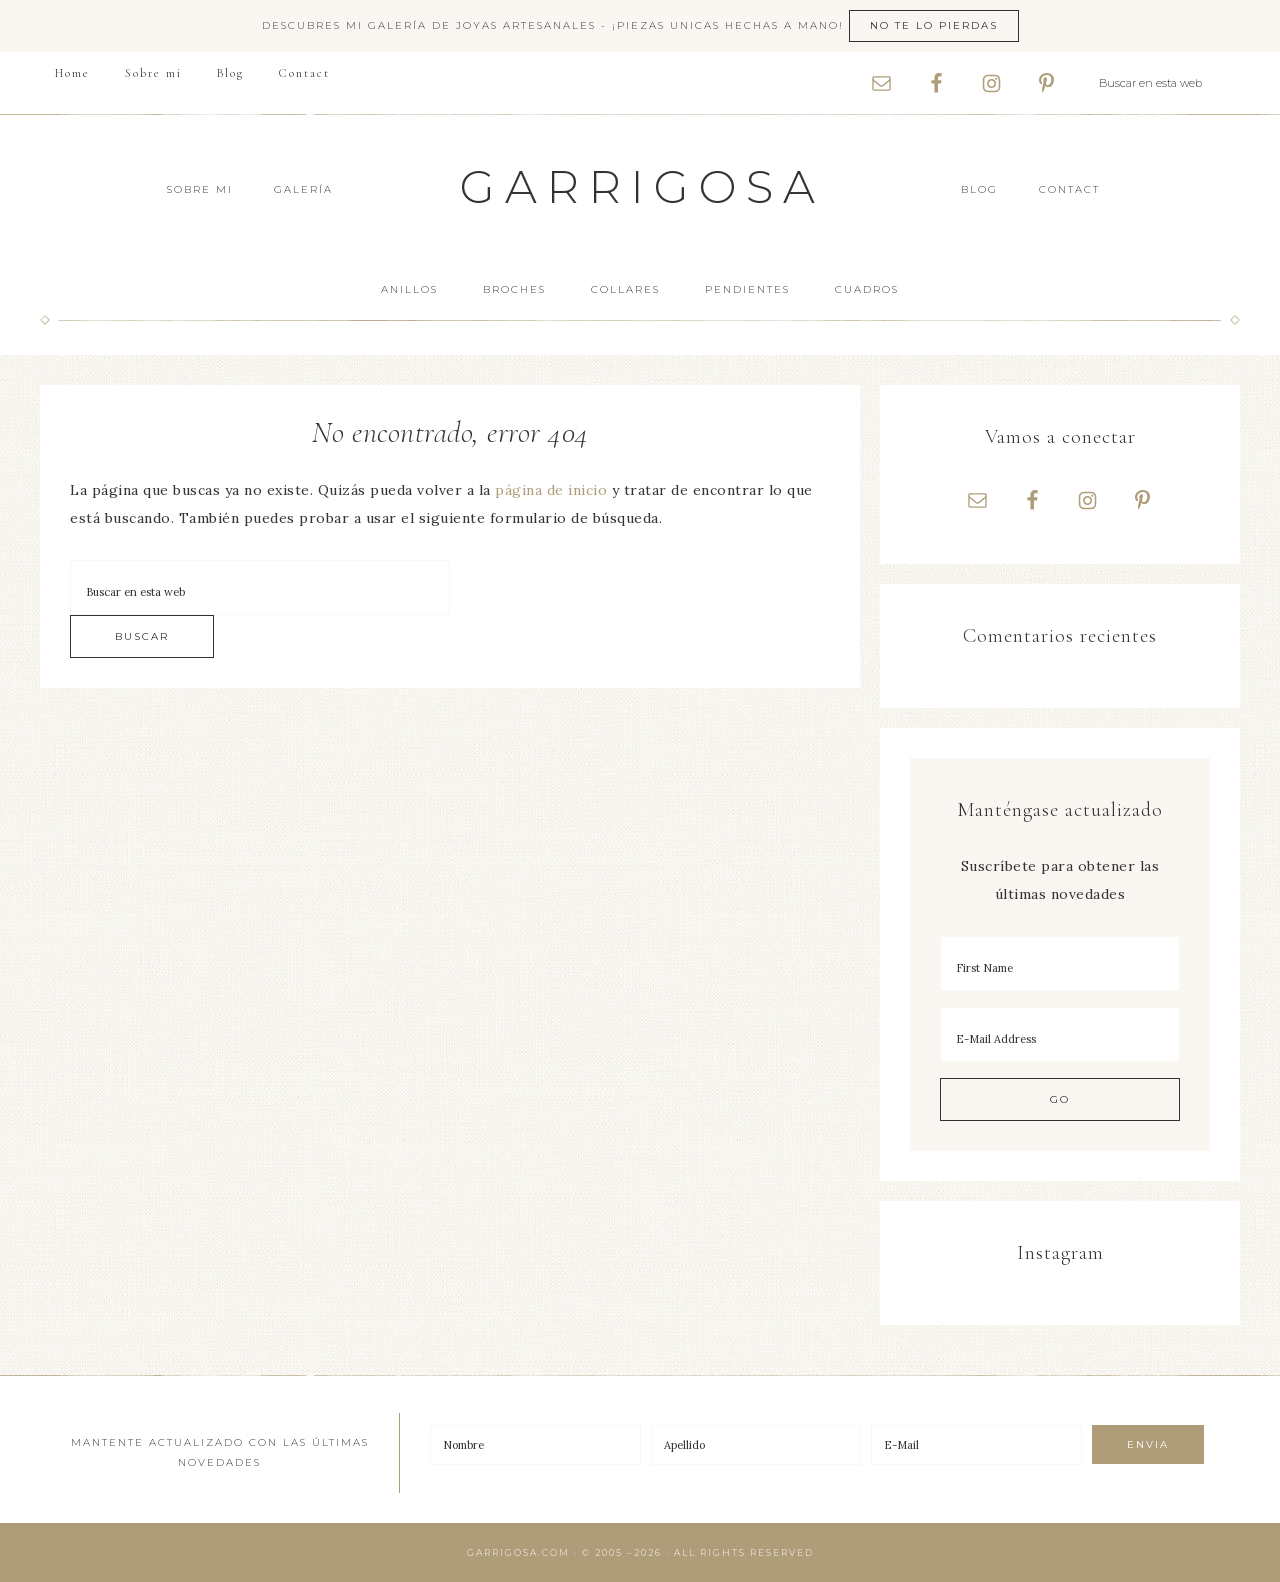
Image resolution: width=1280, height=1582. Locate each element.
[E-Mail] (976, 1445)
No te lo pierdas (934, 25)
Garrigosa (642, 186)
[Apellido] (756, 1445)
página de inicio (551, 490)
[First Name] (1060, 963)
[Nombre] (535, 1445)
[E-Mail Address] (1060, 1034)
